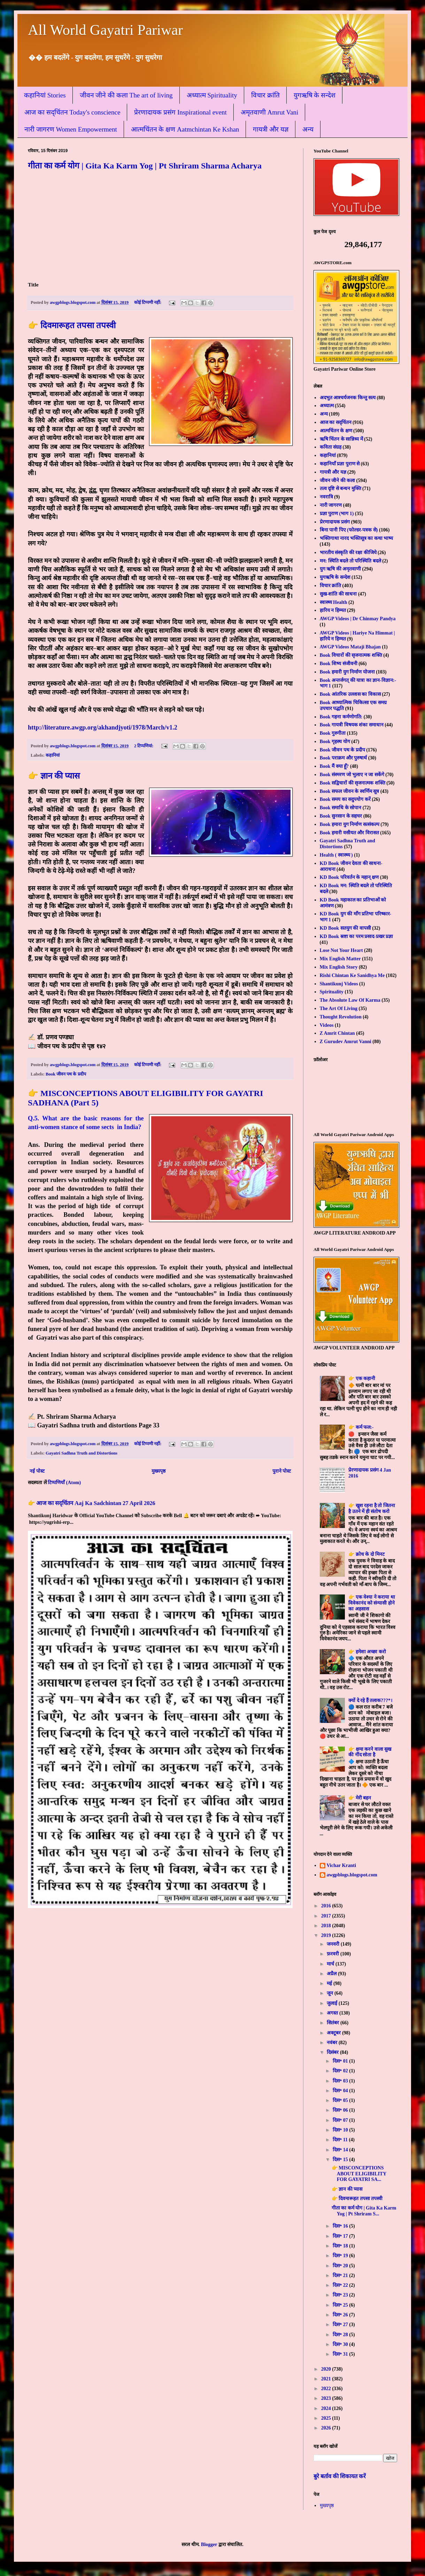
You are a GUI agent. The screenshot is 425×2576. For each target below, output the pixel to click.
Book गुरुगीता (333, 733)
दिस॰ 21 (341, 2275)
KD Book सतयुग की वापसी (345, 928)
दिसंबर (333, 2052)
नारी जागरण (331, 505)
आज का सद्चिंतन (335, 422)
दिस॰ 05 (341, 2100)
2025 (326, 2418)
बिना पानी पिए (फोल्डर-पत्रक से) (349, 530)
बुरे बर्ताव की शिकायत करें (340, 2476)
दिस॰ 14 (341, 2149)
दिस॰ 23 (341, 2295)
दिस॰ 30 (341, 2344)
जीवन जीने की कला (337, 480)
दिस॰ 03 (341, 2080)
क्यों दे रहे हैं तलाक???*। (370, 1700)
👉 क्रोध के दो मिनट (366, 1554)
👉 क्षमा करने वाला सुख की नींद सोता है (369, 1752)
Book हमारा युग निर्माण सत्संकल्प (349, 824)
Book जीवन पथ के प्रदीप (66, 1074)
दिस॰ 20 (341, 2265)
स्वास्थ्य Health (333, 602)
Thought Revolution (341, 1016)
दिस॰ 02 (341, 2070)
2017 (326, 1916)
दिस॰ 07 (341, 2120)
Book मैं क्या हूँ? (334, 766)
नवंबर (333, 2042)
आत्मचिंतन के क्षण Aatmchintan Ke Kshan (185, 129)
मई (330, 1983)
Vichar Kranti (341, 1865)
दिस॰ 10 (341, 2130)
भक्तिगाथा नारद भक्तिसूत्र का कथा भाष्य (356, 538)
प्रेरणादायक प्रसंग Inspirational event (180, 112)
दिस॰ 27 (341, 2324)
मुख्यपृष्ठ (158, 1471)
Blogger (209, 2544)
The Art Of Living (339, 1008)
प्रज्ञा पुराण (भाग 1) (337, 513)
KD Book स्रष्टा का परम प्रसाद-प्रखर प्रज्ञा (356, 936)
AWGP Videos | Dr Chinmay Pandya (358, 618)
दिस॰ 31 (341, 2354)
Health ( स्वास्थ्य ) (336, 855)
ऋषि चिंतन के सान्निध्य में (341, 439)
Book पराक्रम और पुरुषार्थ (343, 758)
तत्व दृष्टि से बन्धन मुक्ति (340, 488)
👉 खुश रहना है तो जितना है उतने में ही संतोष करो (371, 1508)
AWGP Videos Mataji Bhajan (350, 646)
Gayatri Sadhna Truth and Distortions (81, 1453)
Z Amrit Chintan (337, 1033)
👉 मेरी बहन (359, 1798)
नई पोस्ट (37, 1471)
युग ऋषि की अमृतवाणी (340, 569)
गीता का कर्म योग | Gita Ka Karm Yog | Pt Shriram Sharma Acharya (145, 165)
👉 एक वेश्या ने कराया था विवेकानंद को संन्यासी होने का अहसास (371, 1603)
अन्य (308, 129)
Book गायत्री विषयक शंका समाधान (352, 724)
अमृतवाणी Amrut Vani (270, 112)
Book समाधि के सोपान (341, 807)
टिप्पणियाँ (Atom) (64, 1482)
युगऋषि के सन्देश (315, 95)
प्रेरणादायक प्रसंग (335, 522)
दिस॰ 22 (341, 2285)
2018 (326, 1925)
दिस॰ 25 (341, 2305)
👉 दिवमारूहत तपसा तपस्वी (72, 325)
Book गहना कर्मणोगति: (341, 716)
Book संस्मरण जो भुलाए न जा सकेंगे (352, 774)
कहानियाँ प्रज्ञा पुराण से (340, 463)
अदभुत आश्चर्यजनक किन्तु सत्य (348, 397)
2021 (326, 2378)
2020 (326, 2369)
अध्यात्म (327, 405)
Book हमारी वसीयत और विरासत (349, 832)
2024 (326, 2408)
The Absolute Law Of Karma (350, 1000)
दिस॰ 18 (341, 2245)
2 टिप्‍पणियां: (144, 745)
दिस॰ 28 (341, 2334)
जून (330, 1993)
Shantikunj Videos (339, 983)
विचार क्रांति (265, 95)
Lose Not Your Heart (341, 950)
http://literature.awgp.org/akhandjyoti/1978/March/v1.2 (102, 727)
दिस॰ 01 (341, 2061)
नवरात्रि (326, 496)
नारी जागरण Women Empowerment (70, 129)
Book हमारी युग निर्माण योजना (347, 672)
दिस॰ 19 (341, 2255)
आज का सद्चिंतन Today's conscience (72, 112)
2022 (326, 2388)
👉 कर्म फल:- (360, 1427)
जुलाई (333, 2003)
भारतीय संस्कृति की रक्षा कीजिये (348, 552)
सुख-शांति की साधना (338, 594)
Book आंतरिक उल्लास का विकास (350, 694)
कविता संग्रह (331, 447)
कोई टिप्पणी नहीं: (148, 302)
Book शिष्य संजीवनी (338, 663)
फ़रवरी (333, 1953)
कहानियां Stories (45, 95)
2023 (326, 2398)
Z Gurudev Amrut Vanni (345, 1041)
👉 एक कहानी (361, 1378)
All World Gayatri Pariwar (105, 30)
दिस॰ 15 (341, 2159)
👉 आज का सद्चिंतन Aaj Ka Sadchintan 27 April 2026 (91, 1503)
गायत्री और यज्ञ (270, 129)
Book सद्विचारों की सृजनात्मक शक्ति (352, 783)
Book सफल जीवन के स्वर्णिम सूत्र (349, 791)
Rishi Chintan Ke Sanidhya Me (352, 975)
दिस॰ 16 (341, 2226)
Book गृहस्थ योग (335, 741)
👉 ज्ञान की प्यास (54, 775)
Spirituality (331, 991)
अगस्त (333, 2013)
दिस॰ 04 (341, 2090)
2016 (326, 1905)
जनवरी (334, 1944)
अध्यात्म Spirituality (212, 95)
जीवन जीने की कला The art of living (126, 95)
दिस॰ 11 (341, 2139)
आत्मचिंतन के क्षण (336, 430)
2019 (326, 1935)
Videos (327, 1025)
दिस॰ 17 (341, 2236)
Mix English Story (339, 967)
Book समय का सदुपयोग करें (345, 799)
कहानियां (53, 755)
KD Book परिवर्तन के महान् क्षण (349, 877)
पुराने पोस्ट (281, 1471)
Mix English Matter (340, 958)
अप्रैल (332, 1973)
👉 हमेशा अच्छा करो (367, 1651)
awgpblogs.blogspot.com (352, 1874)
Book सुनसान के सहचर (341, 816)
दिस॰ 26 (341, 2314)
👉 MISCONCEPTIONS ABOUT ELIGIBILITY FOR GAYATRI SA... (359, 2173)
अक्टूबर (334, 2032)
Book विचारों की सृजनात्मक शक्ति (351, 655)
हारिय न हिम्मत (333, 610)
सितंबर (333, 2022)
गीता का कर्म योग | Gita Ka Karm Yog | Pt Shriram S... (364, 2210)
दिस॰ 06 (341, 2110)
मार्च (331, 1964)
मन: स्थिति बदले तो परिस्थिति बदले (350, 561)
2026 (326, 2428)
